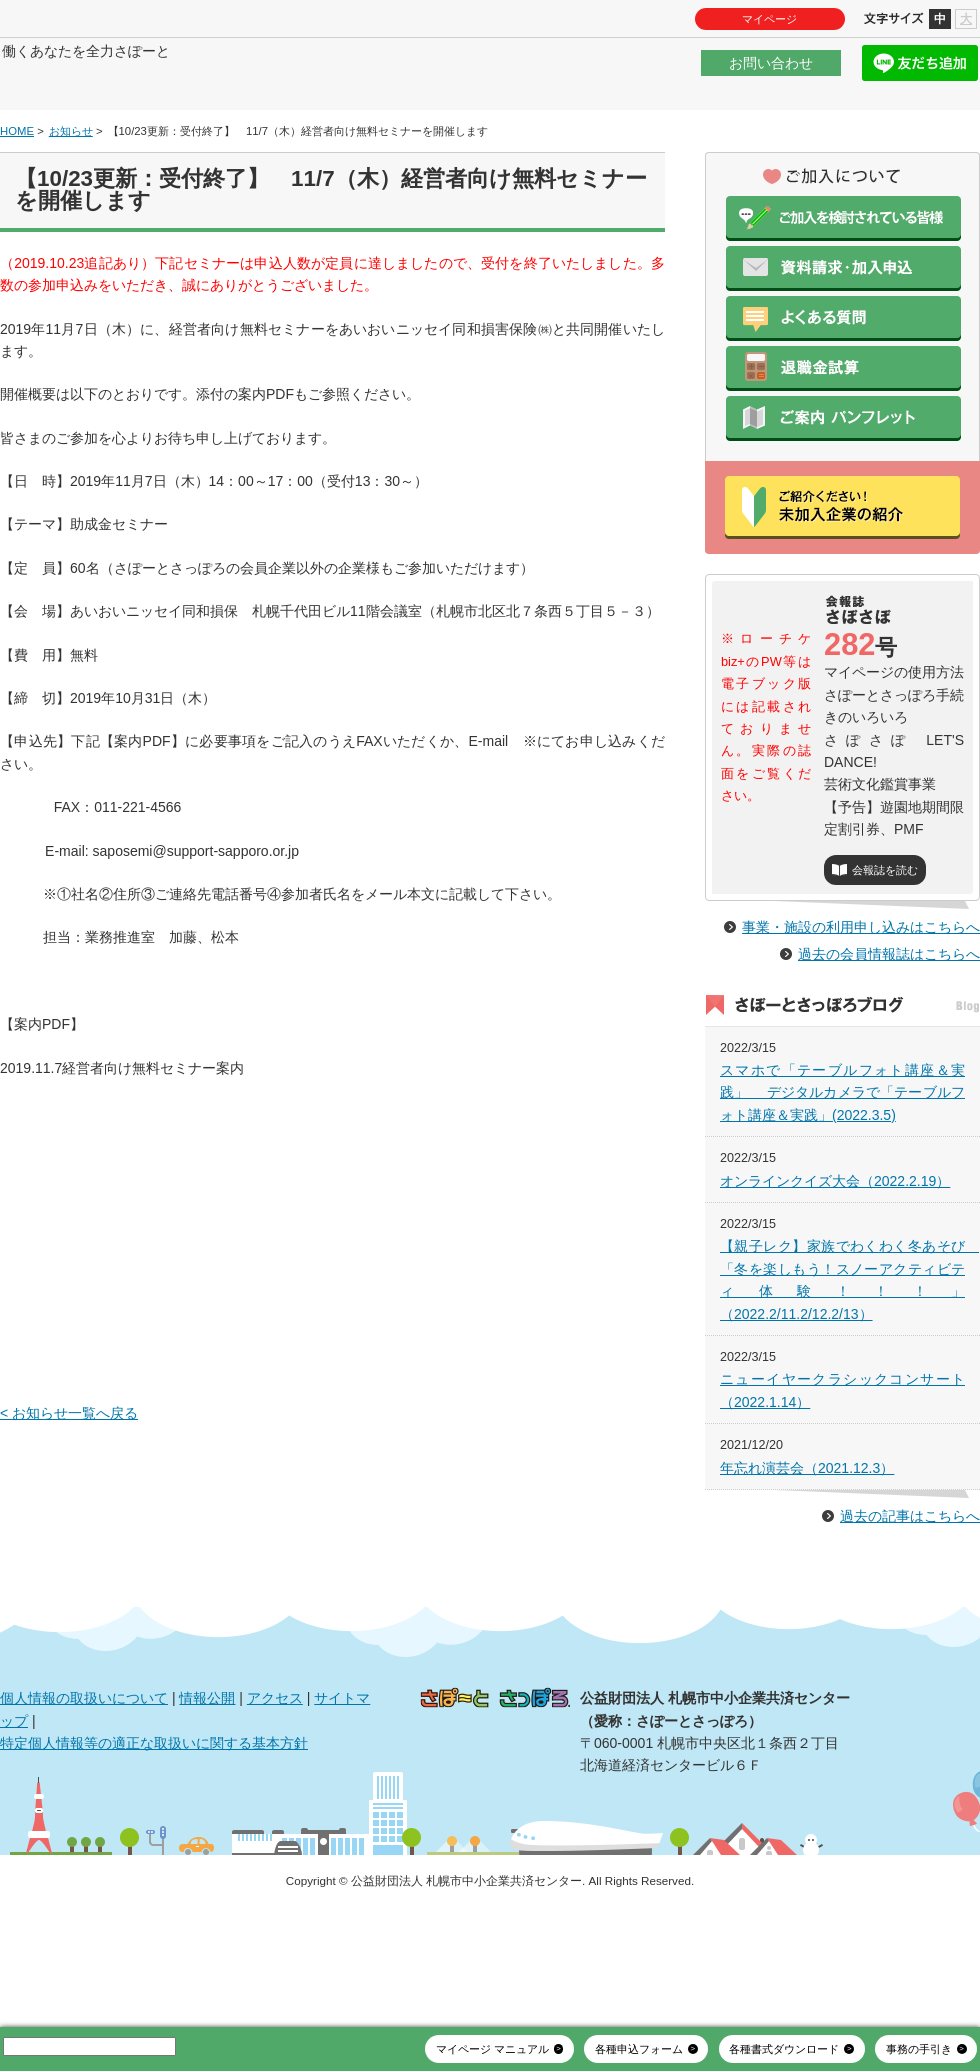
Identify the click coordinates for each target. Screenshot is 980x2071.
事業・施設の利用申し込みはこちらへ (861, 1031)
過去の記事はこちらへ (910, 1620)
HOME (17, 191)
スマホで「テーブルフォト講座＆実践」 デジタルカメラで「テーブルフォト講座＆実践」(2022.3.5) (842, 1196)
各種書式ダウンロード (784, 2049)
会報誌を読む (885, 931)
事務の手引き (919, 2049)
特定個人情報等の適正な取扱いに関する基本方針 (154, 1847)
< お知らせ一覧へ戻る (69, 1474)
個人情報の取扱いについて (84, 1802)
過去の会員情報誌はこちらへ (889, 1058)
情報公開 (207, 1802)
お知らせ (71, 191)
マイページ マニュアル (492, 2049)
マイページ (769, 19)
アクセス (275, 1802)
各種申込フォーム (639, 2049)
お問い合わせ (771, 74)
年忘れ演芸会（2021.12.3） (807, 1571)
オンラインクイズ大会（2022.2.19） (835, 1284)
